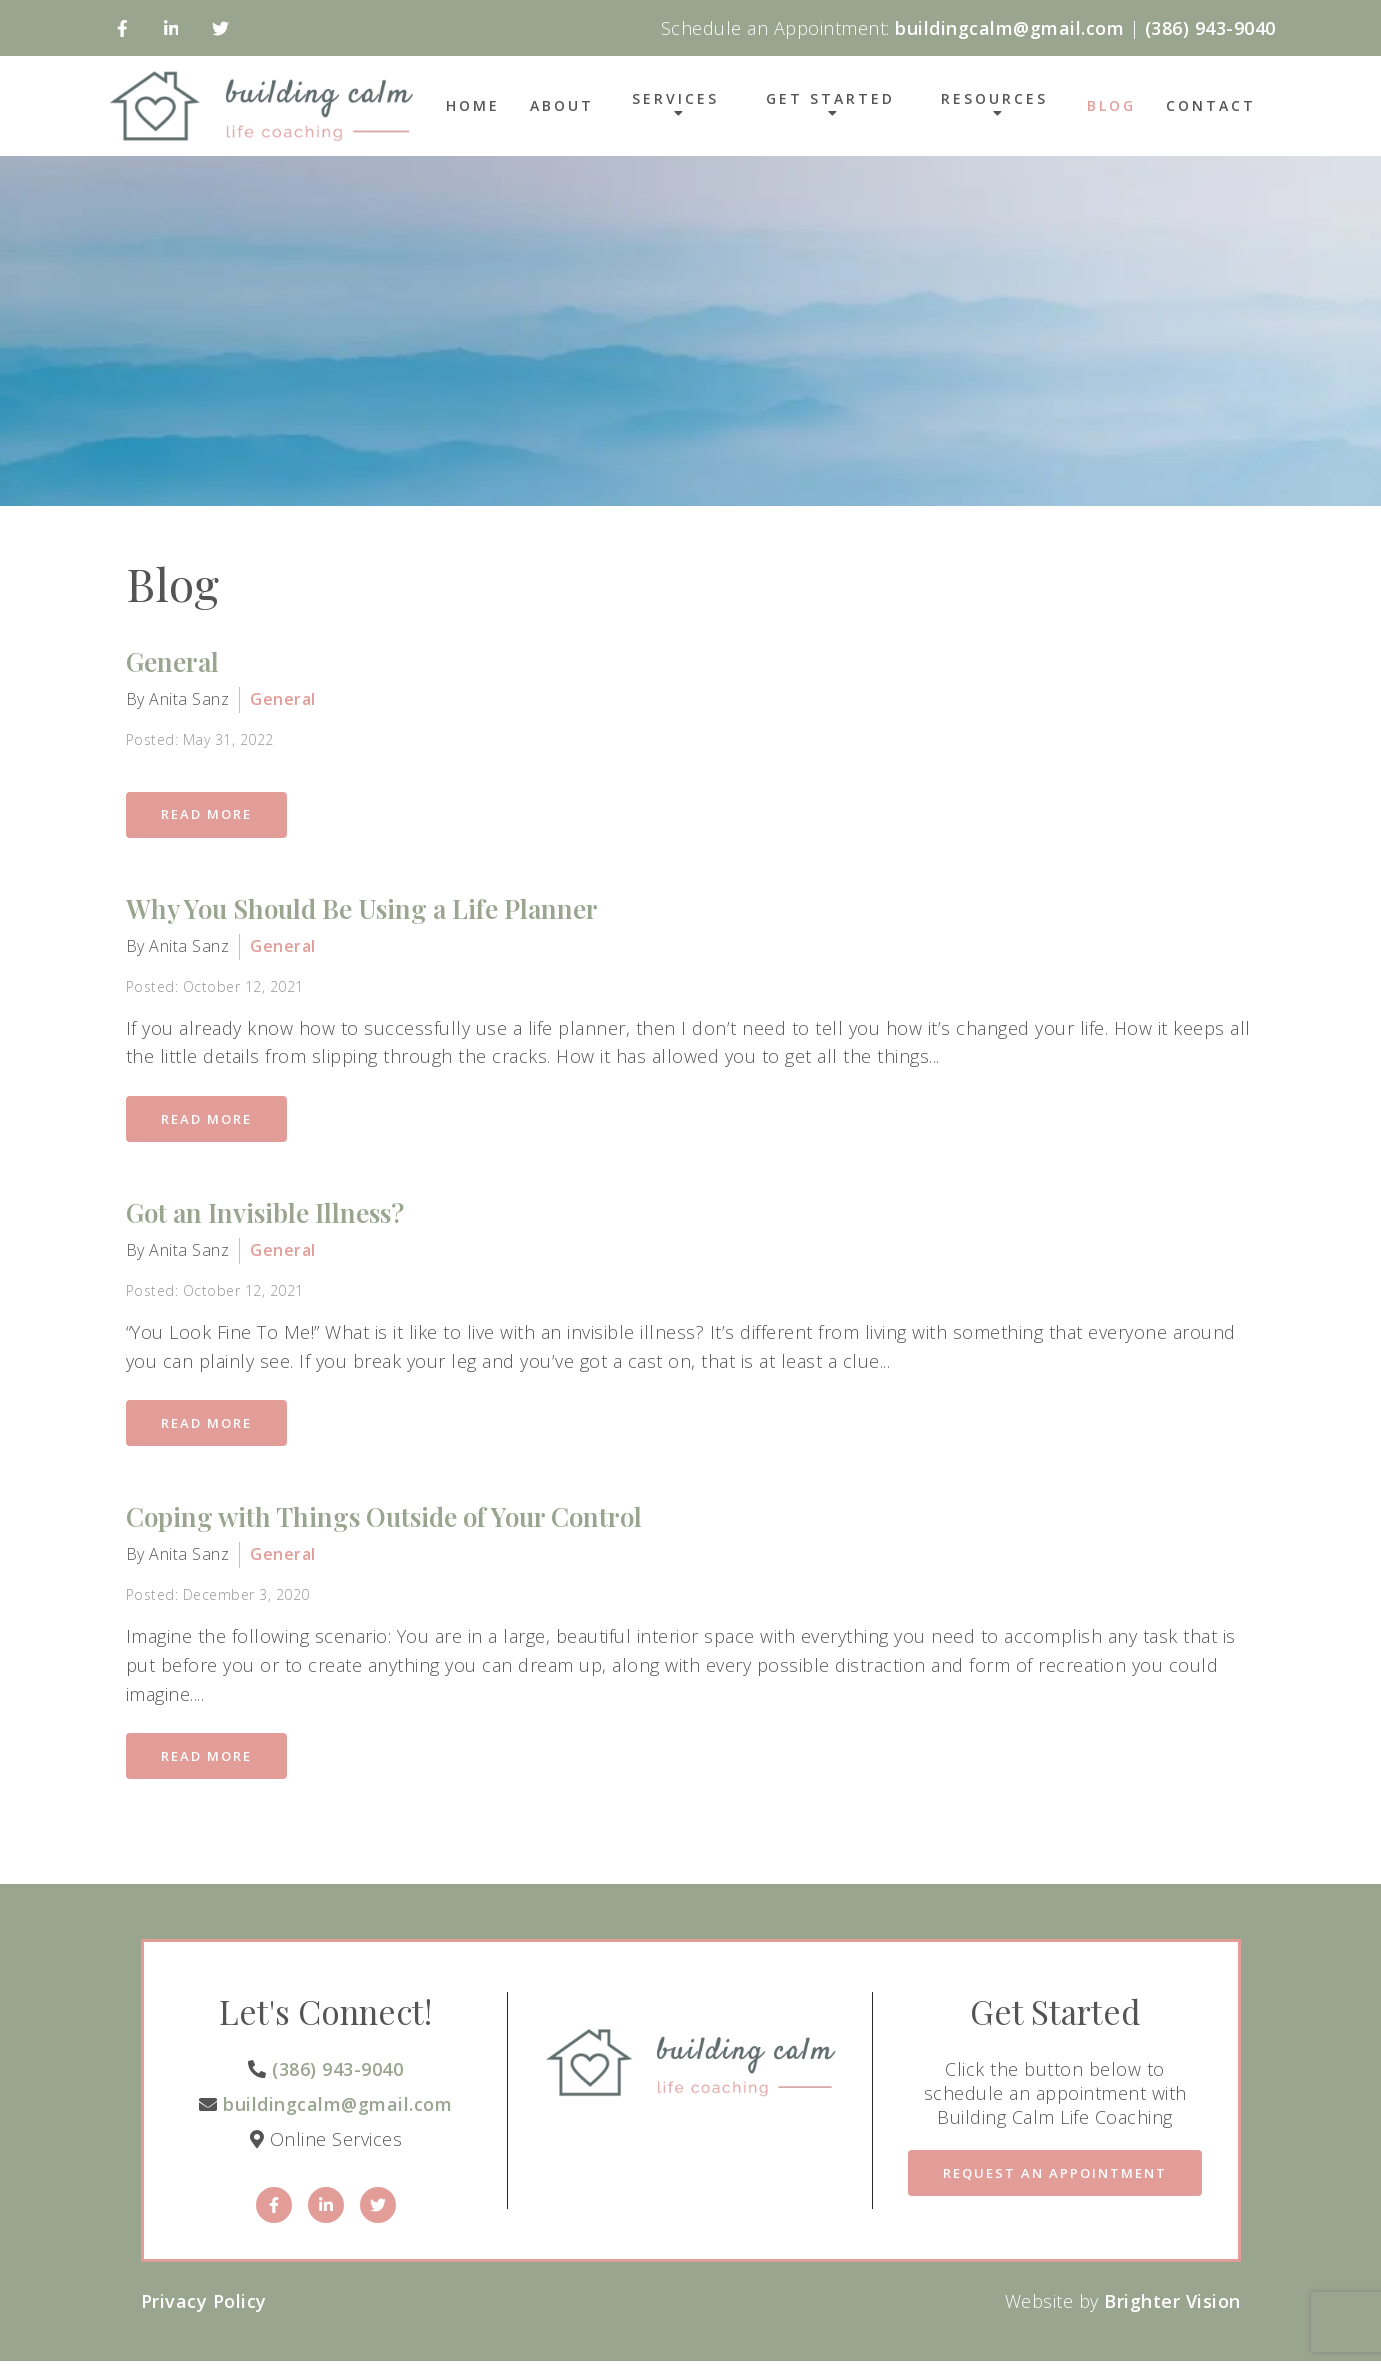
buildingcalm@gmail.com (337, 2109)
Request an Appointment (1055, 2178)
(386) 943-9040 (337, 2073)
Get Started (830, 100)
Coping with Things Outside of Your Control (384, 1520)
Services (675, 100)
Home (473, 106)
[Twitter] (220, 28)
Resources (994, 100)
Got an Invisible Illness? (265, 1214)
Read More (208, 815)
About (562, 106)
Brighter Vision (1172, 2306)
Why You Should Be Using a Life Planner (362, 909)
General (172, 661)
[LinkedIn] (171, 28)
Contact (1211, 106)
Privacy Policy (204, 2306)
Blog (1111, 106)
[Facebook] (122, 28)
